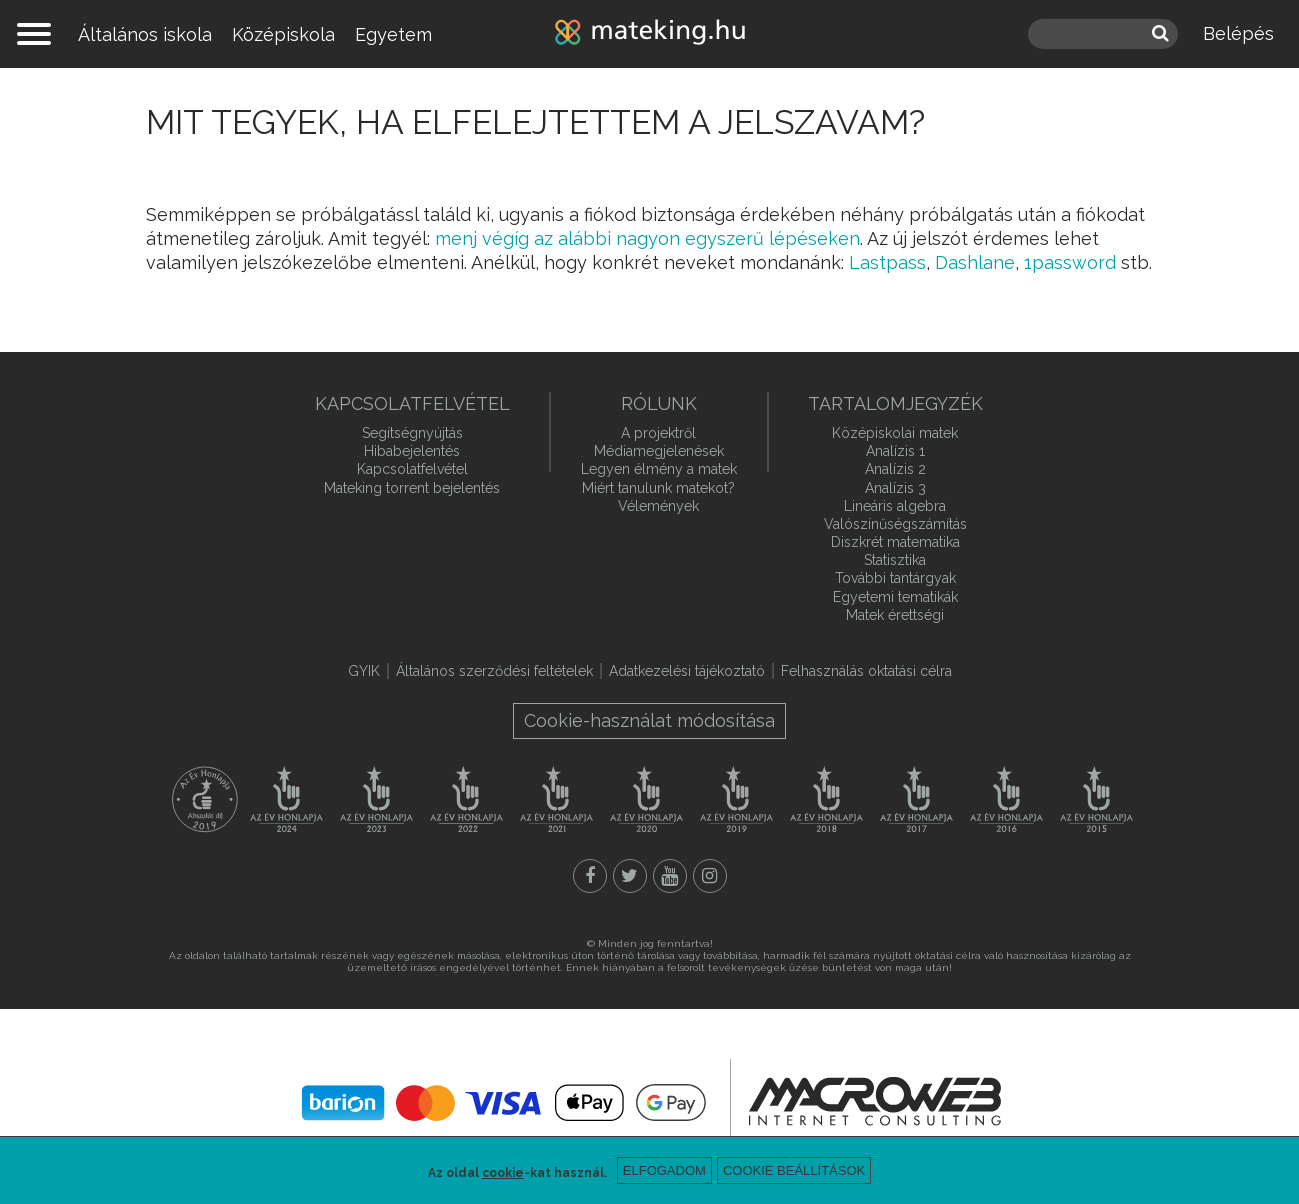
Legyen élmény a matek (659, 469)
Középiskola (283, 34)
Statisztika (895, 560)
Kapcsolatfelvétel (412, 469)
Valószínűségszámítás (895, 524)
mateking (650, 34)
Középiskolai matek (895, 433)
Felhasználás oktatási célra (866, 671)
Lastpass (887, 262)
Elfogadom (664, 1170)
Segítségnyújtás (412, 433)
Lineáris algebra (895, 506)
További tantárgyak (895, 578)
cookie (503, 1173)
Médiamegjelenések (659, 451)
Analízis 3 (895, 488)
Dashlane (975, 262)
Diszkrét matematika (895, 542)
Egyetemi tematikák (895, 597)
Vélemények (658, 506)
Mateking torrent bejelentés (412, 488)
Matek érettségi (895, 615)
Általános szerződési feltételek (494, 671)
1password (1070, 262)
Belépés (1238, 33)
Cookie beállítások (794, 1170)
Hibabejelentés (412, 451)
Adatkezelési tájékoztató (687, 671)
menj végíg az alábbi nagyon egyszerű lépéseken (647, 238)
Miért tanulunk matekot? (658, 488)
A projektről (658, 433)
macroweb (875, 1101)
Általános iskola (145, 34)
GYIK (364, 671)
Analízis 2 (895, 469)
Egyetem (393, 34)
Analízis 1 (895, 451)
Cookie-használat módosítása (649, 720)
